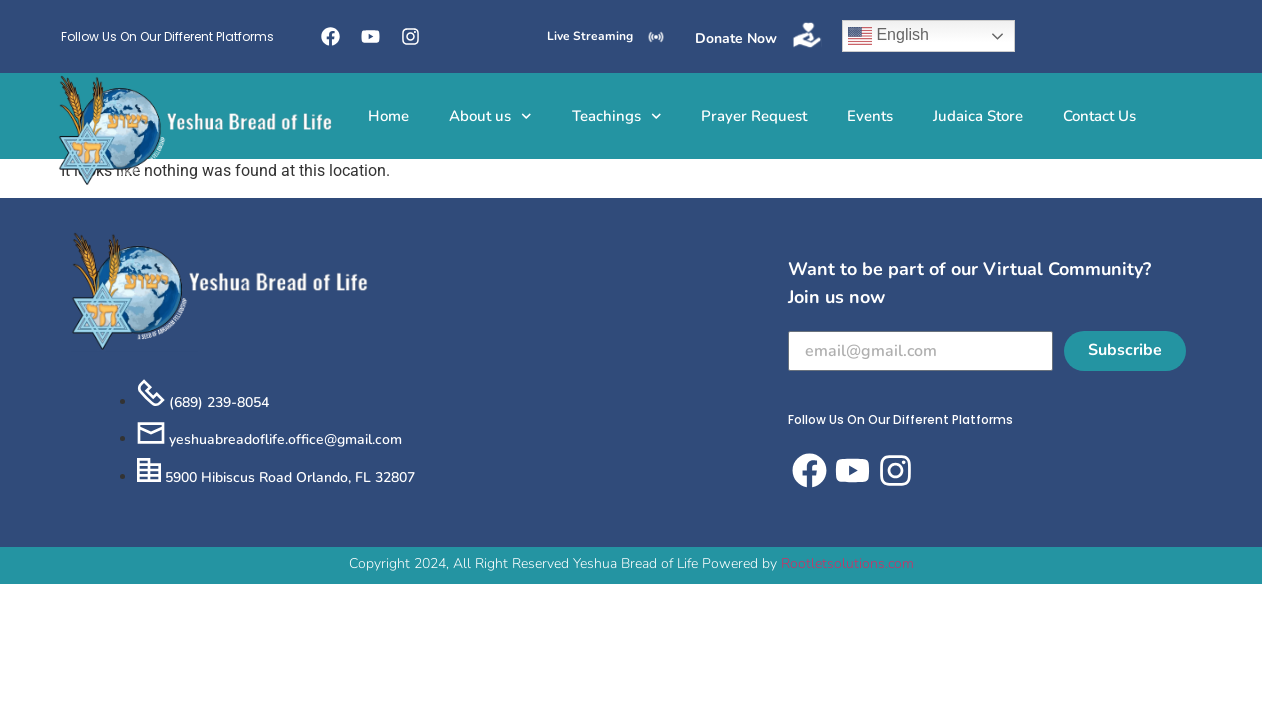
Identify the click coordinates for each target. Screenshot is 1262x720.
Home (388, 116)
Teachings (617, 116)
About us (490, 116)
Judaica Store (978, 116)
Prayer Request (754, 116)
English (888, 36)
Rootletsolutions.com (847, 563)
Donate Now (736, 38)
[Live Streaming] (656, 37)
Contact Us (1099, 116)
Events (870, 116)
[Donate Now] (807, 35)
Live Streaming (590, 36)
